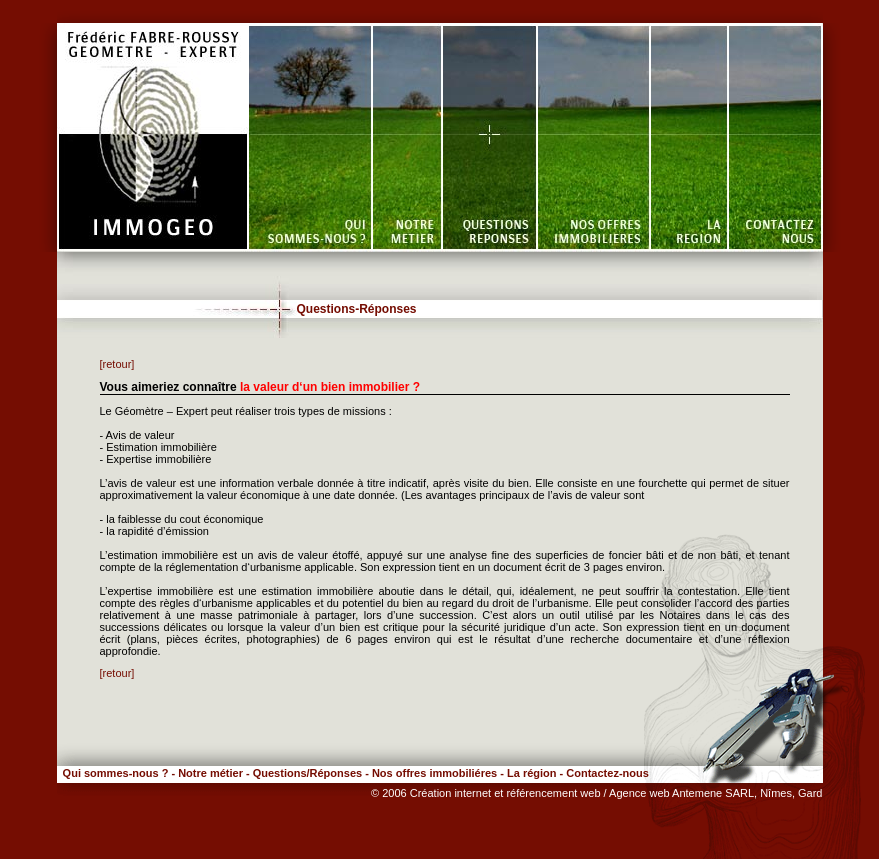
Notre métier (210, 773)
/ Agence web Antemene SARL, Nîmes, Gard (713, 793)
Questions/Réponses (307, 773)
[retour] (117, 364)
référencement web (554, 793)
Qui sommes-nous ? (113, 773)
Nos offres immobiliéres (434, 773)
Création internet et (458, 793)
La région (532, 773)
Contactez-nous (607, 773)
